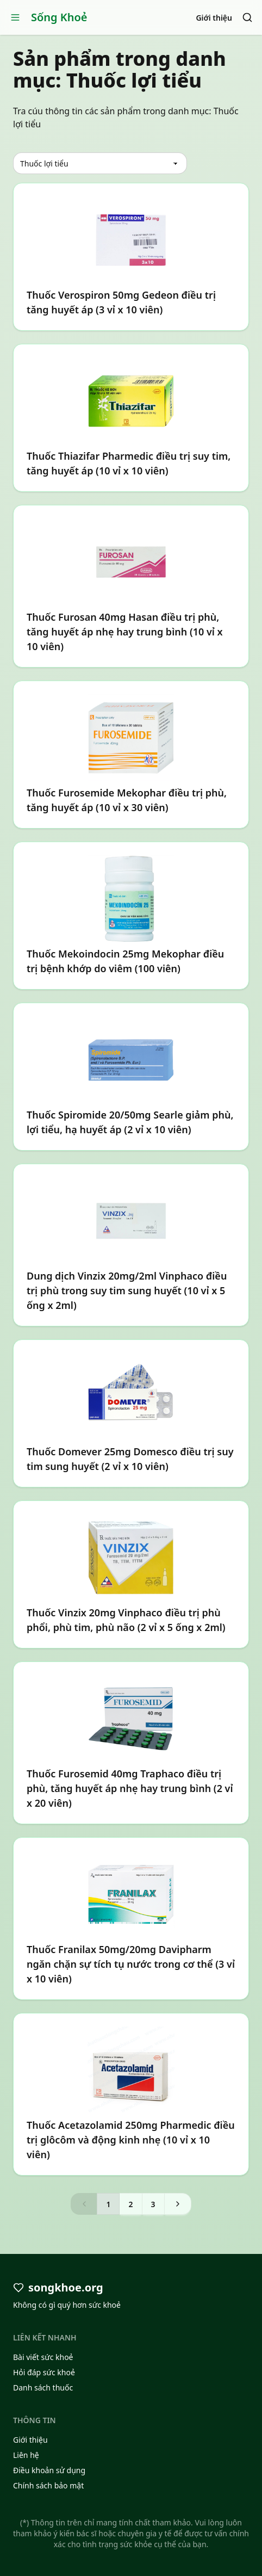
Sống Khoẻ (59, 17)
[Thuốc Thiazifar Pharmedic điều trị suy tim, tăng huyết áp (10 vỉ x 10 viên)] (131, 418)
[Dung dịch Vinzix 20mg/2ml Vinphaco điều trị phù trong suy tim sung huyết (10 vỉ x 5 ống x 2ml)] (131, 1245)
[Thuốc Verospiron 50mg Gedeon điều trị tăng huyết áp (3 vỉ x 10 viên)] (131, 257)
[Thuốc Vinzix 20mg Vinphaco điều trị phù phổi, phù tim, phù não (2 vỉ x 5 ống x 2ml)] (131, 1574)
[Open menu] (15, 17)
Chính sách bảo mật (48, 2485)
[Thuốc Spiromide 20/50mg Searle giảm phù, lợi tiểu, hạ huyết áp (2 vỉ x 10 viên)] (131, 1077)
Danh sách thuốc (43, 2387)
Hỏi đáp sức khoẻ (44, 2372)
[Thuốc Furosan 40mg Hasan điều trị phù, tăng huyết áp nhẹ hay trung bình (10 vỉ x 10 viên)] (131, 586)
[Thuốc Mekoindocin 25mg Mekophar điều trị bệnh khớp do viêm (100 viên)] (131, 916)
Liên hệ (26, 2455)
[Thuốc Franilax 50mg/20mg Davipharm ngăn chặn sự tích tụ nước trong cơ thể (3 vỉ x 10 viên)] (131, 1918)
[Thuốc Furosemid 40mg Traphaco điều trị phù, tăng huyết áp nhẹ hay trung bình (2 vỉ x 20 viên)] (131, 1742)
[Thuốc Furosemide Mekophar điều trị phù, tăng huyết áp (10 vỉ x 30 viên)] (131, 755)
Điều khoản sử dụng (49, 2470)
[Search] (247, 17)
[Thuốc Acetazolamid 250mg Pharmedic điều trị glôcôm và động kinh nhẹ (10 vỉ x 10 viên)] (131, 2094)
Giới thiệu (214, 18)
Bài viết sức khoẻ (43, 2357)
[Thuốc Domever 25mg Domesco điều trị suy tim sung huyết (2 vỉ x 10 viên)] (131, 1413)
